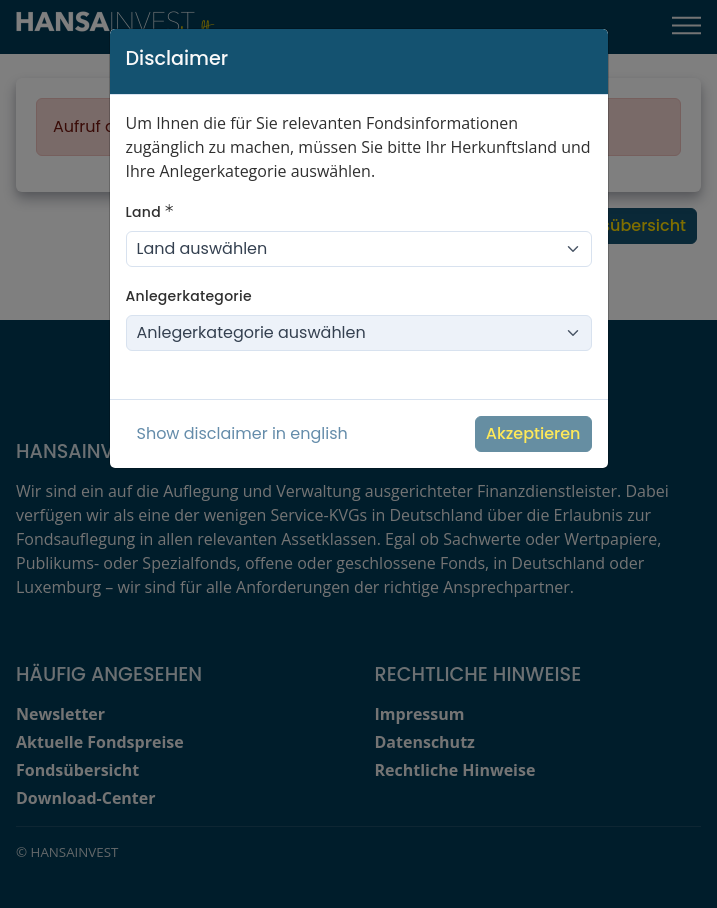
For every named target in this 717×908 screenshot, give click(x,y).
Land (150, 212)
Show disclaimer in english (242, 433)
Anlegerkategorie (189, 296)
